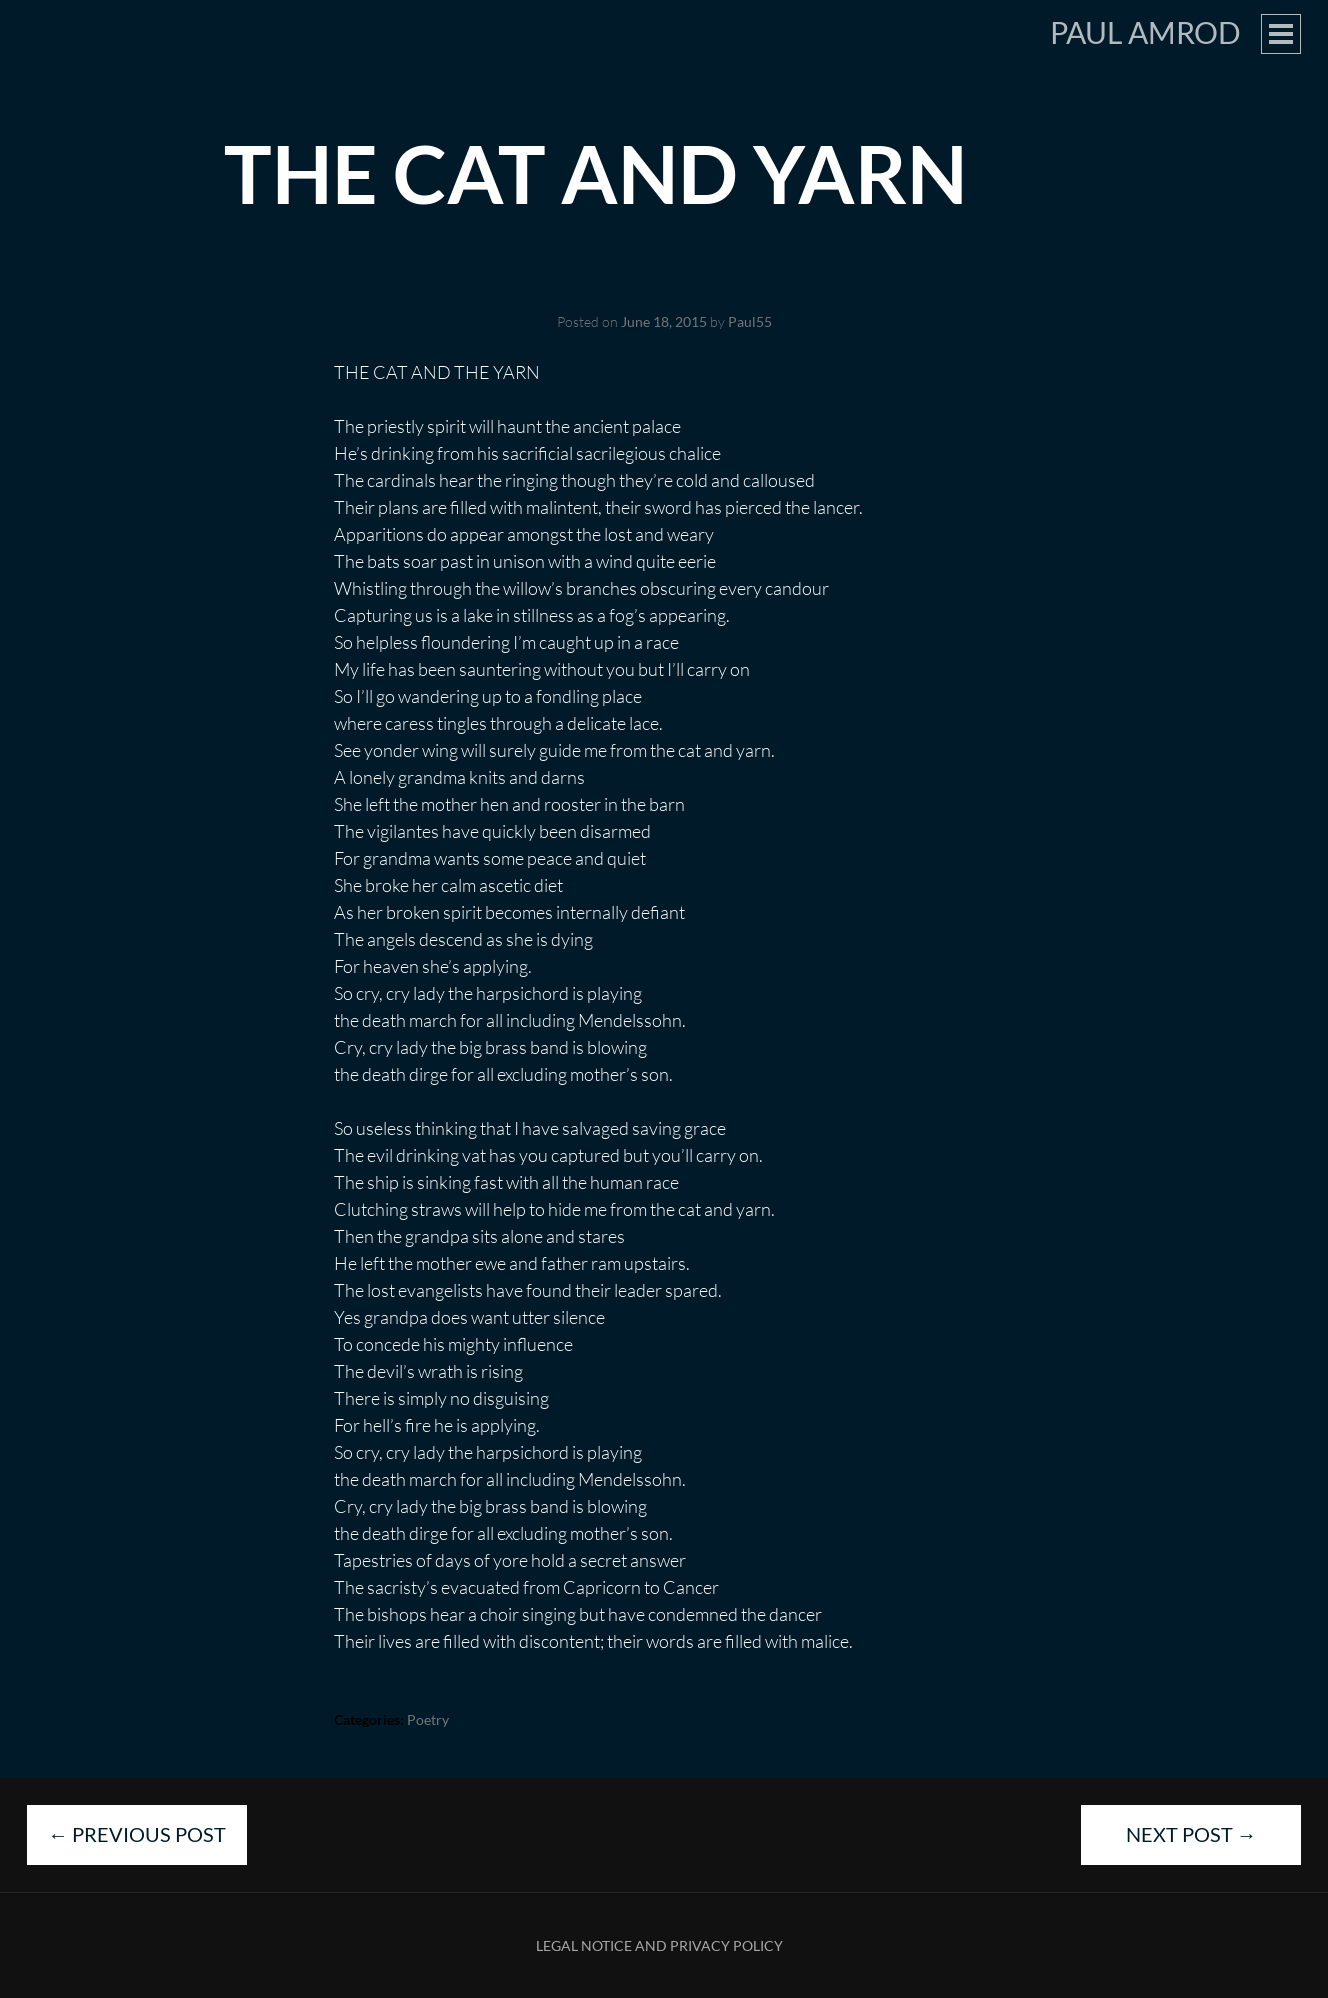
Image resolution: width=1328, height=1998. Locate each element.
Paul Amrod (1145, 32)
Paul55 (750, 321)
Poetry (428, 1719)
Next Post (1191, 1834)
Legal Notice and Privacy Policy (659, 1945)
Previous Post (137, 1834)
